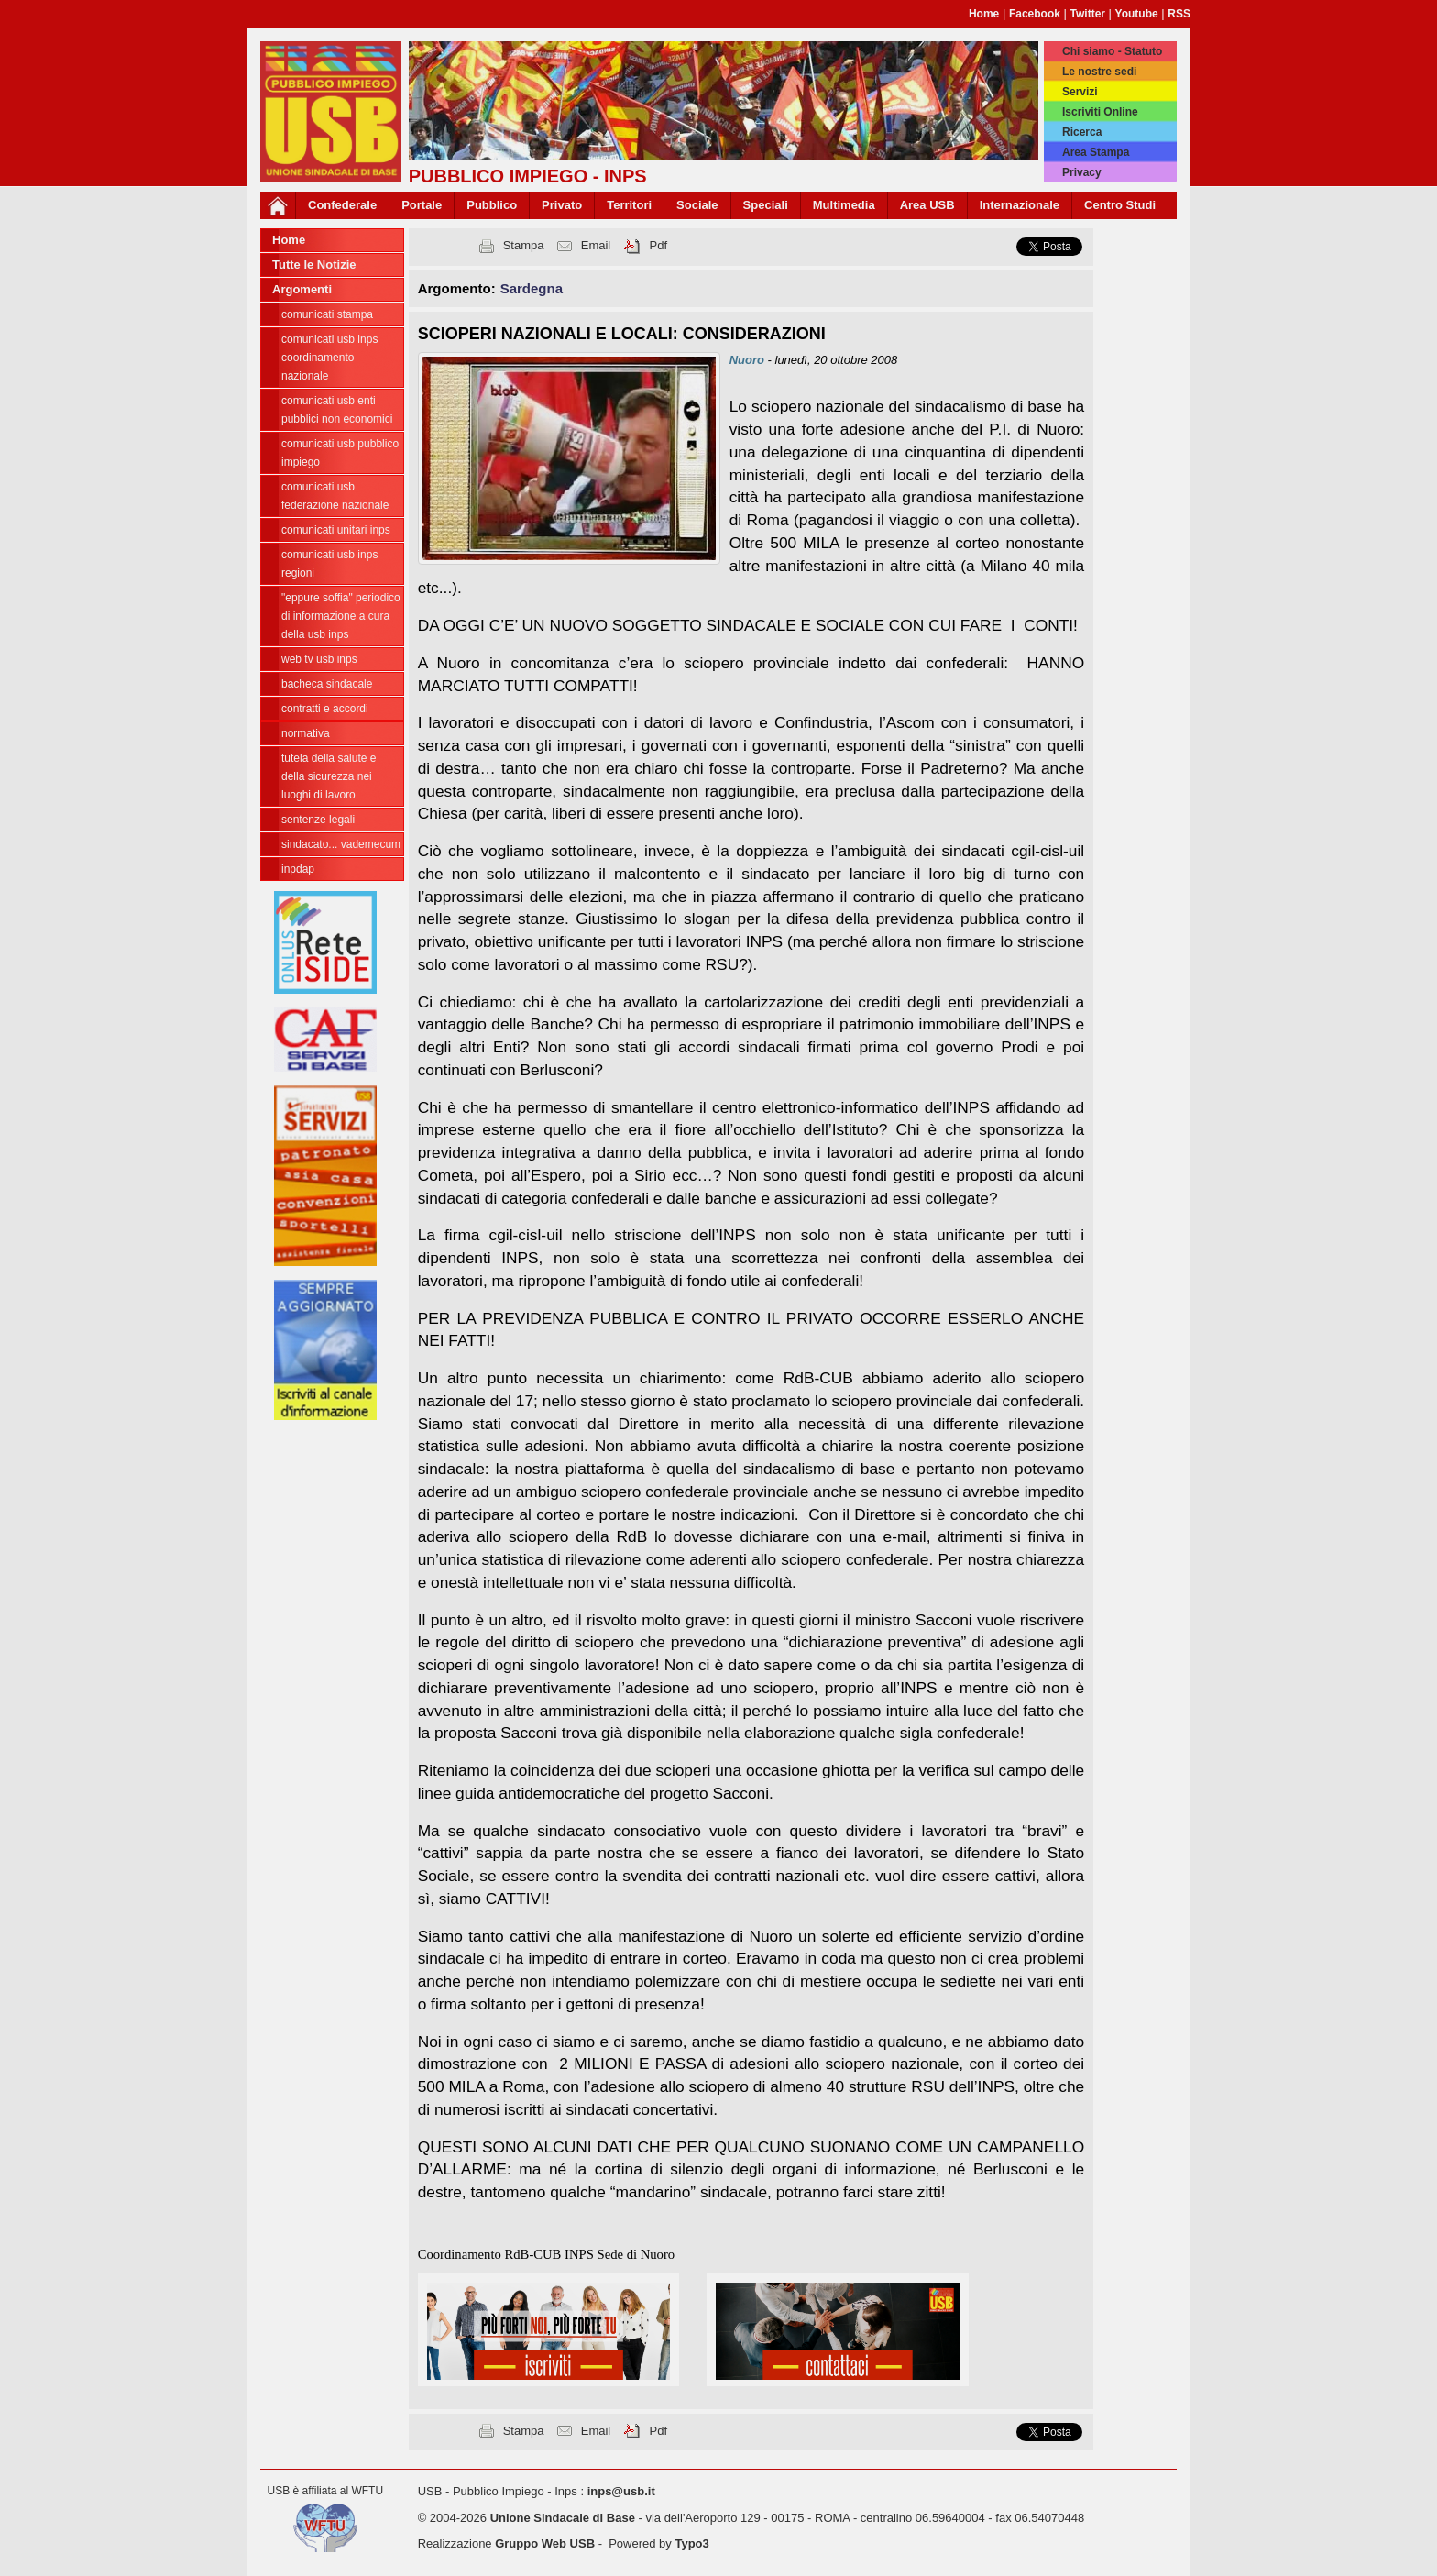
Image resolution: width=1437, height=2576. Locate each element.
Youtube (1136, 13)
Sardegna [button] (531, 288)
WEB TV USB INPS (319, 659)
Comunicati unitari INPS (335, 529)
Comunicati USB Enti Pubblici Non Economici (336, 409)
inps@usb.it (621, 2491)
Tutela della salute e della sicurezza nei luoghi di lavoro (328, 776)
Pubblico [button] (491, 205)
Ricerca (1082, 132)
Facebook (1034, 13)
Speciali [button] (765, 205)
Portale (421, 205)
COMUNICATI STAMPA (327, 314)
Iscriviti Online (1100, 111)
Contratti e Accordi (324, 708)
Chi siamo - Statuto (1112, 51)
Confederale (342, 205)
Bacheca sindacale (326, 683)
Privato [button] (562, 205)
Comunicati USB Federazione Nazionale (335, 496)
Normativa (305, 733)
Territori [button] (629, 205)
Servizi (1080, 91)
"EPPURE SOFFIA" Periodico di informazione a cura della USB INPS (340, 616)
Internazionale (1019, 205)
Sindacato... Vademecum (340, 844)
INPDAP (297, 869)
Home (984, 13)
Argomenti (302, 289)
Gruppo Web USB (545, 2543)
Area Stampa (1095, 152)
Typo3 (691, 2543)
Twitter (1087, 13)
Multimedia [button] (844, 205)
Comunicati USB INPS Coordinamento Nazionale (329, 357)
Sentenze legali (318, 819)
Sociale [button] (697, 205)
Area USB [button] (927, 205)
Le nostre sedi (1099, 71)
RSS (1179, 13)
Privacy (1082, 172)
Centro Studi (1120, 205)
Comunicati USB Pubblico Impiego (340, 452)
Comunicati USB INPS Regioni (329, 563)
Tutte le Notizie (314, 264)
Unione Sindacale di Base (562, 2518)
